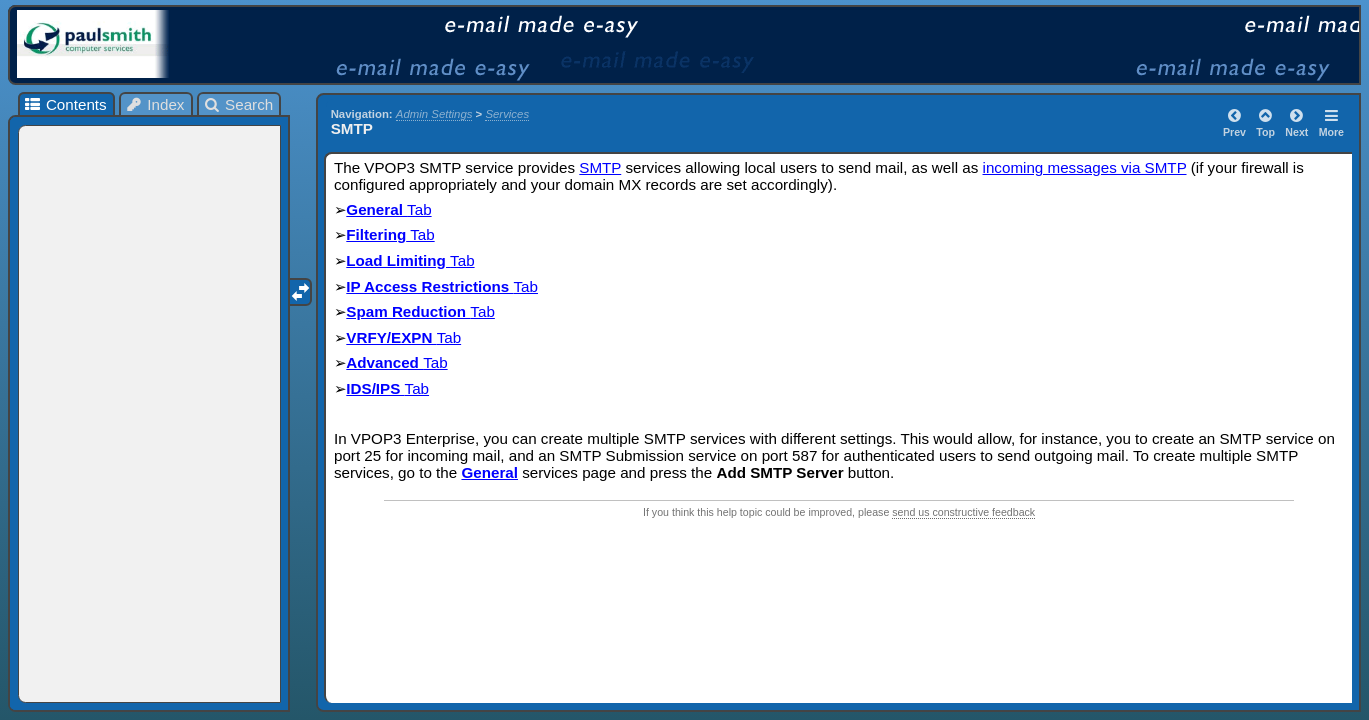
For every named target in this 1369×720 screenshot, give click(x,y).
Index (155, 104)
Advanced (384, 362)
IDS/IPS (375, 388)
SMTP (600, 167)
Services (507, 114)
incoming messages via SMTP (1085, 167)
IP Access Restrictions (429, 286)
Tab (419, 209)
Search (238, 104)
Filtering (376, 234)
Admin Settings (434, 114)
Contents (64, 104)
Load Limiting (398, 260)
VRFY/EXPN (391, 337)
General (376, 209)
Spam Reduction (408, 311)
